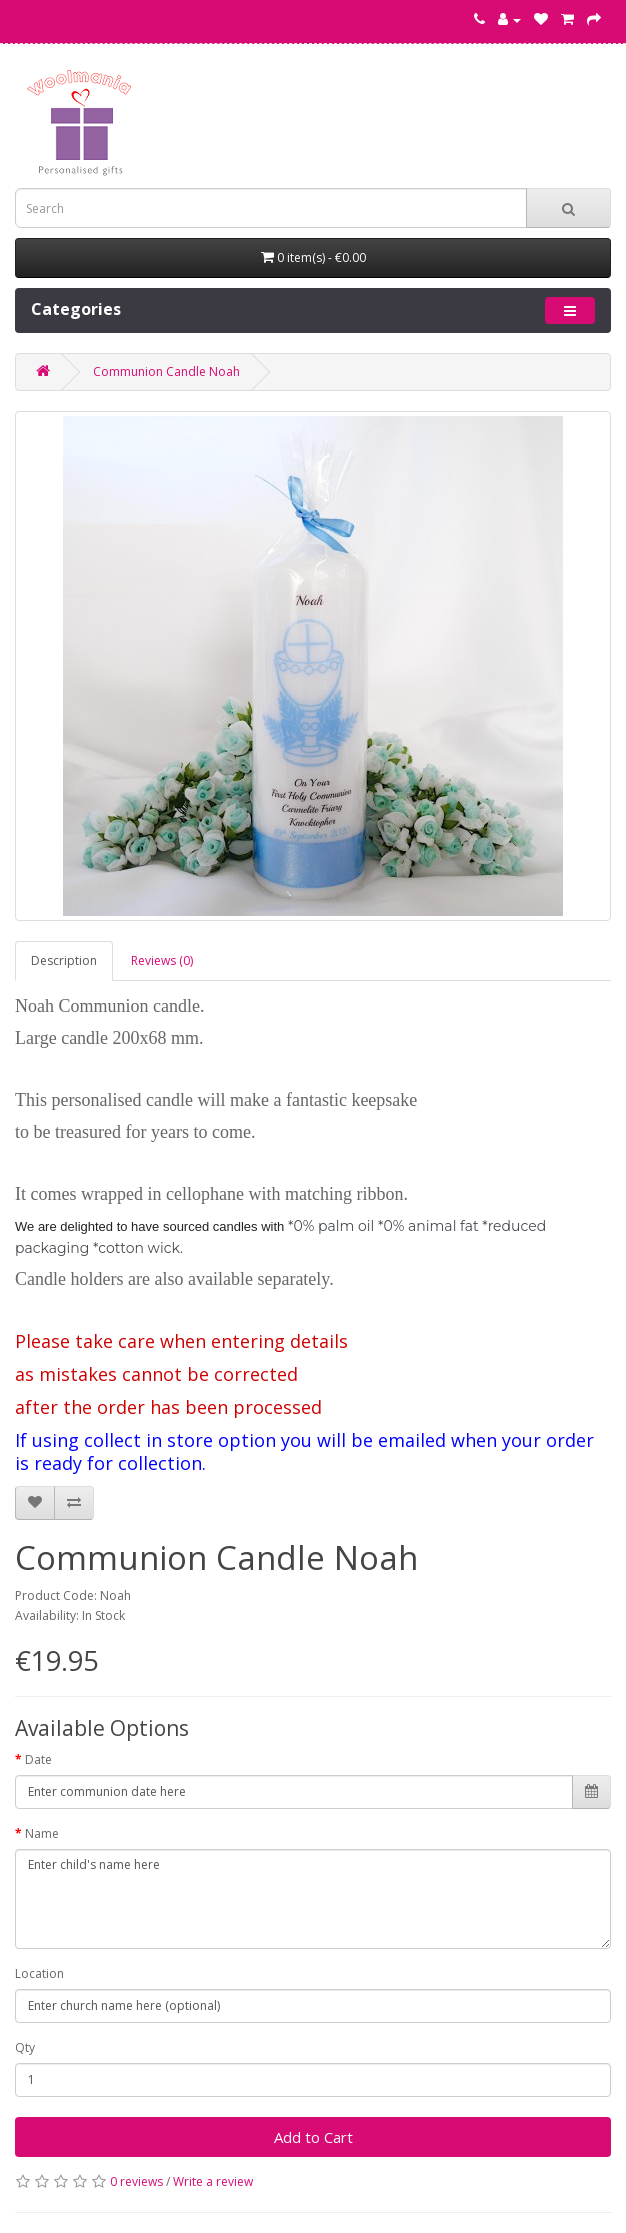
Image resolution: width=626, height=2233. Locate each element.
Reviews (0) (162, 960)
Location (39, 1973)
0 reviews (136, 2181)
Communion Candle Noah (166, 371)
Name (42, 1833)
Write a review (213, 2181)
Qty (25, 2047)
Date (38, 1759)
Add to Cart (313, 2137)
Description (64, 960)
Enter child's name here (313, 1899)
